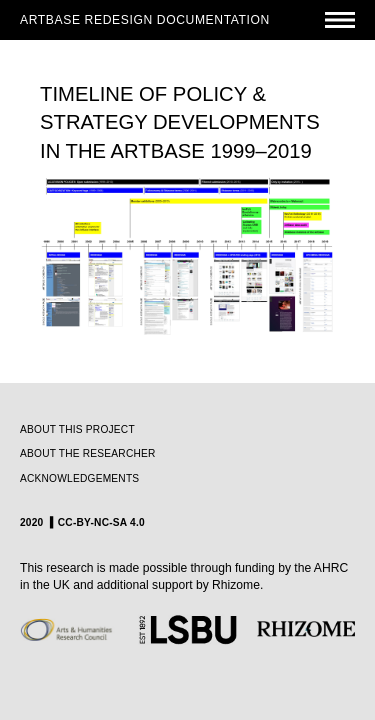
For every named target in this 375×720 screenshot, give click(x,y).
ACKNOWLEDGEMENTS (79, 478)
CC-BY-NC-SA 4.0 (101, 522)
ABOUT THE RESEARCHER (88, 453)
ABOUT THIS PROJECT (77, 429)
